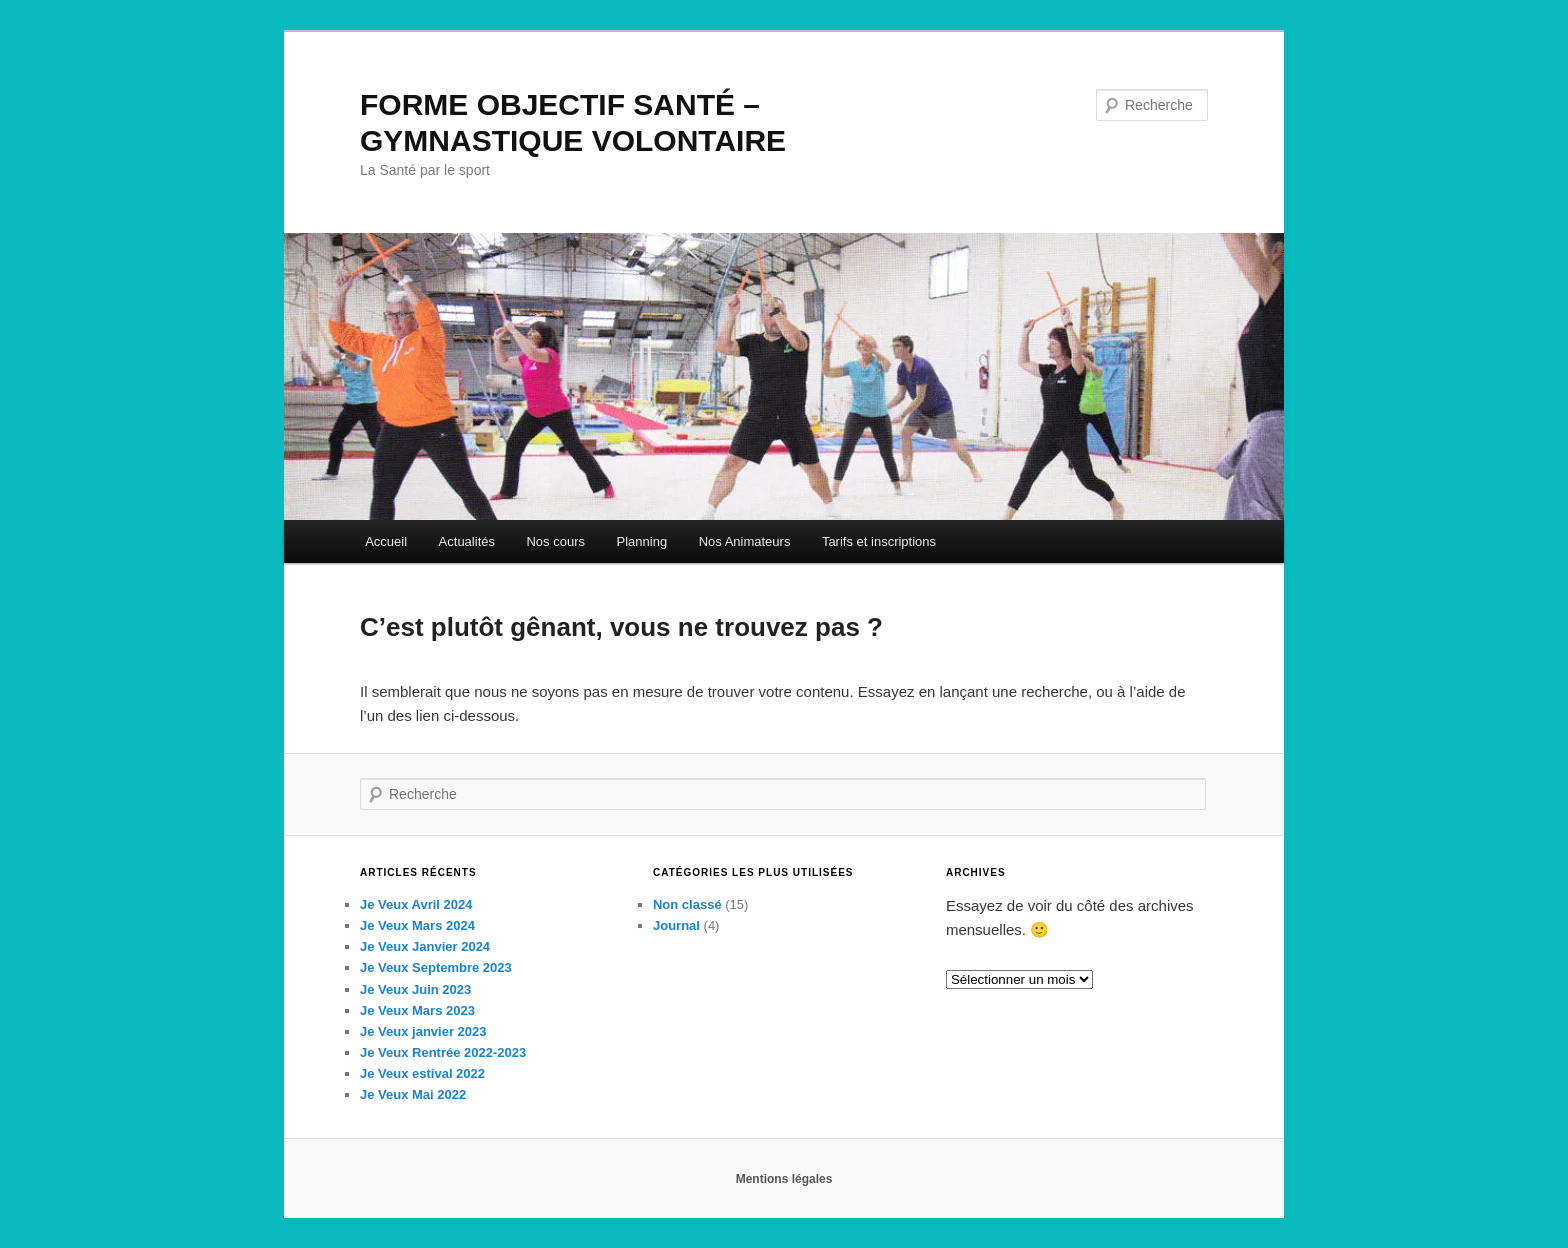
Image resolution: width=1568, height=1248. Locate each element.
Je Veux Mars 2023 (417, 1010)
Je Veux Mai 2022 (413, 1094)
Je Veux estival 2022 (422, 1073)
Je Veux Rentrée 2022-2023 (443, 1052)
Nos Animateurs (745, 541)
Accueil (386, 541)
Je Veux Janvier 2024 (425, 946)
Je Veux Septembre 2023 (436, 967)
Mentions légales (784, 1179)
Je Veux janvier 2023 (423, 1031)
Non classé (687, 904)
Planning (642, 541)
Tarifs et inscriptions (879, 541)
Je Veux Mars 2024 (417, 925)
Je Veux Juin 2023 (415, 989)
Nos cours (555, 541)
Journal (676, 925)
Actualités (467, 541)
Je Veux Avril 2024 (416, 904)
